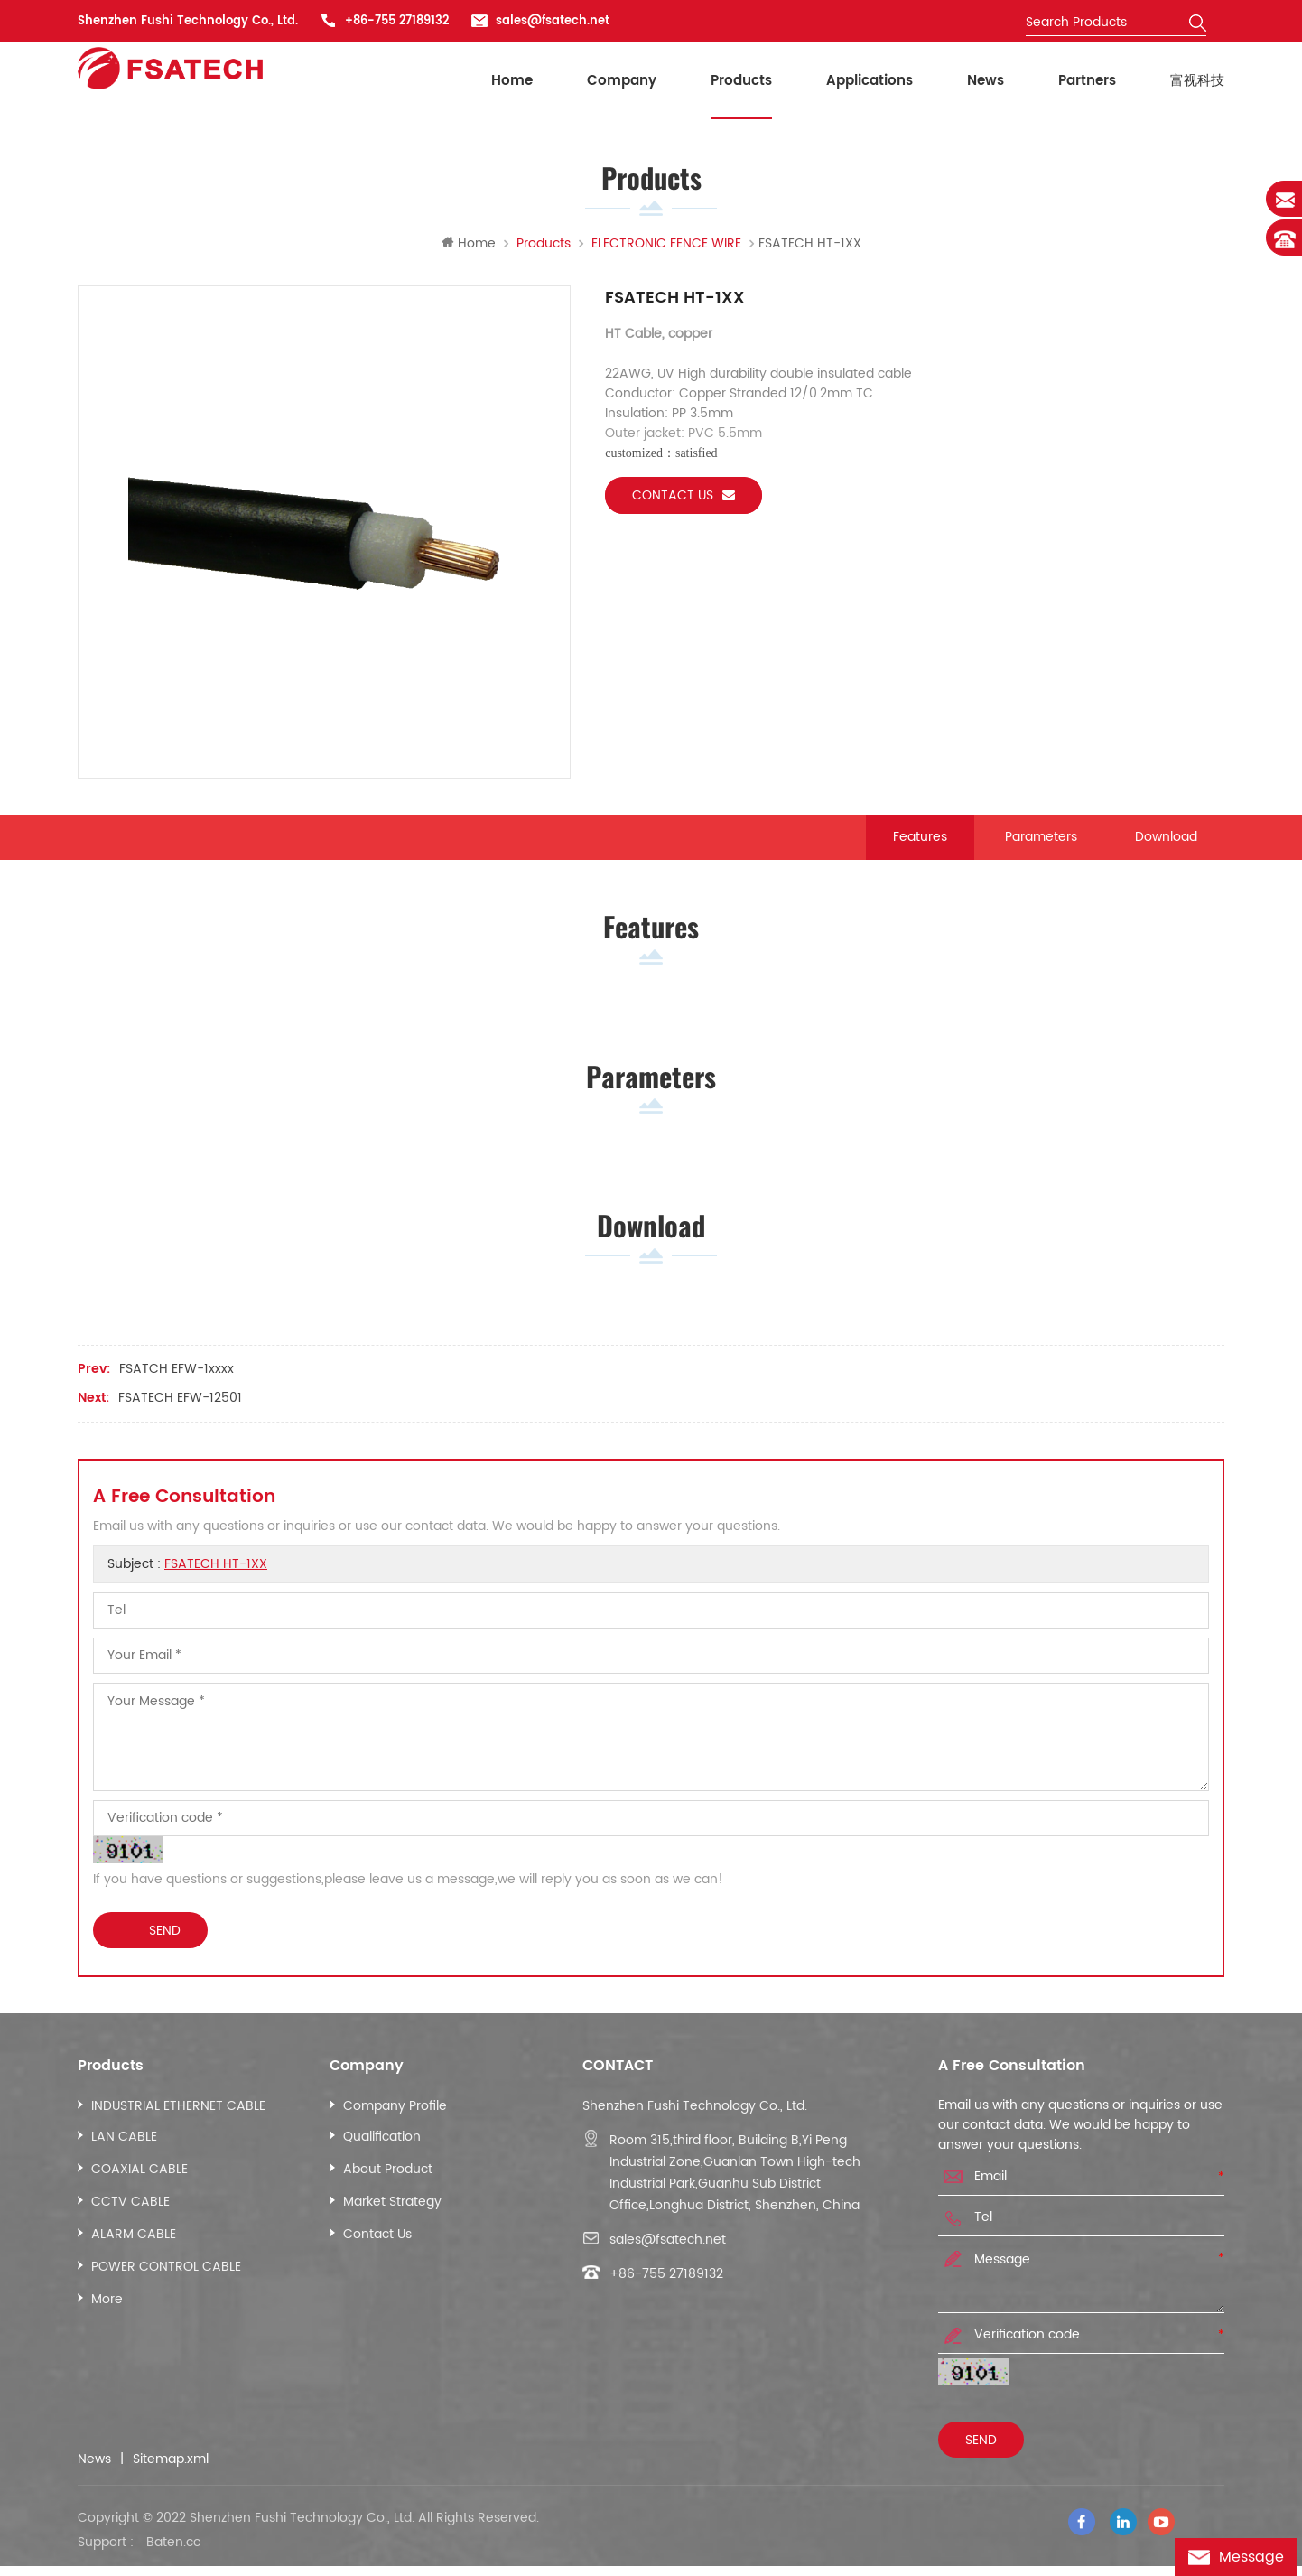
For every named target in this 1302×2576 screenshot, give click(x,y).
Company (621, 81)
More (107, 2318)
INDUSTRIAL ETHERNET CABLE (178, 2124)
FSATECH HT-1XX (215, 1583)
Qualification (382, 2155)
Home (512, 81)
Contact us (683, 499)
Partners (1087, 81)
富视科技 (1197, 81)
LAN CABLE (124, 2155)
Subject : (187, 1583)
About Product (387, 2188)
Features (920, 841)
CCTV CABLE (130, 2220)
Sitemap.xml (171, 2478)
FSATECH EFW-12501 (180, 1416)
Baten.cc (173, 2552)
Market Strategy (392, 2220)
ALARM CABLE (133, 2253)
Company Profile (395, 2124)
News (985, 81)
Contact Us (377, 2253)
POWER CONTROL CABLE (166, 2285)
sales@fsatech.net (552, 21)
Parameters (1041, 841)
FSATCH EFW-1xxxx (176, 1387)
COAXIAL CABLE (139, 2188)
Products (741, 81)
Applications (869, 81)
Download (1166, 841)
